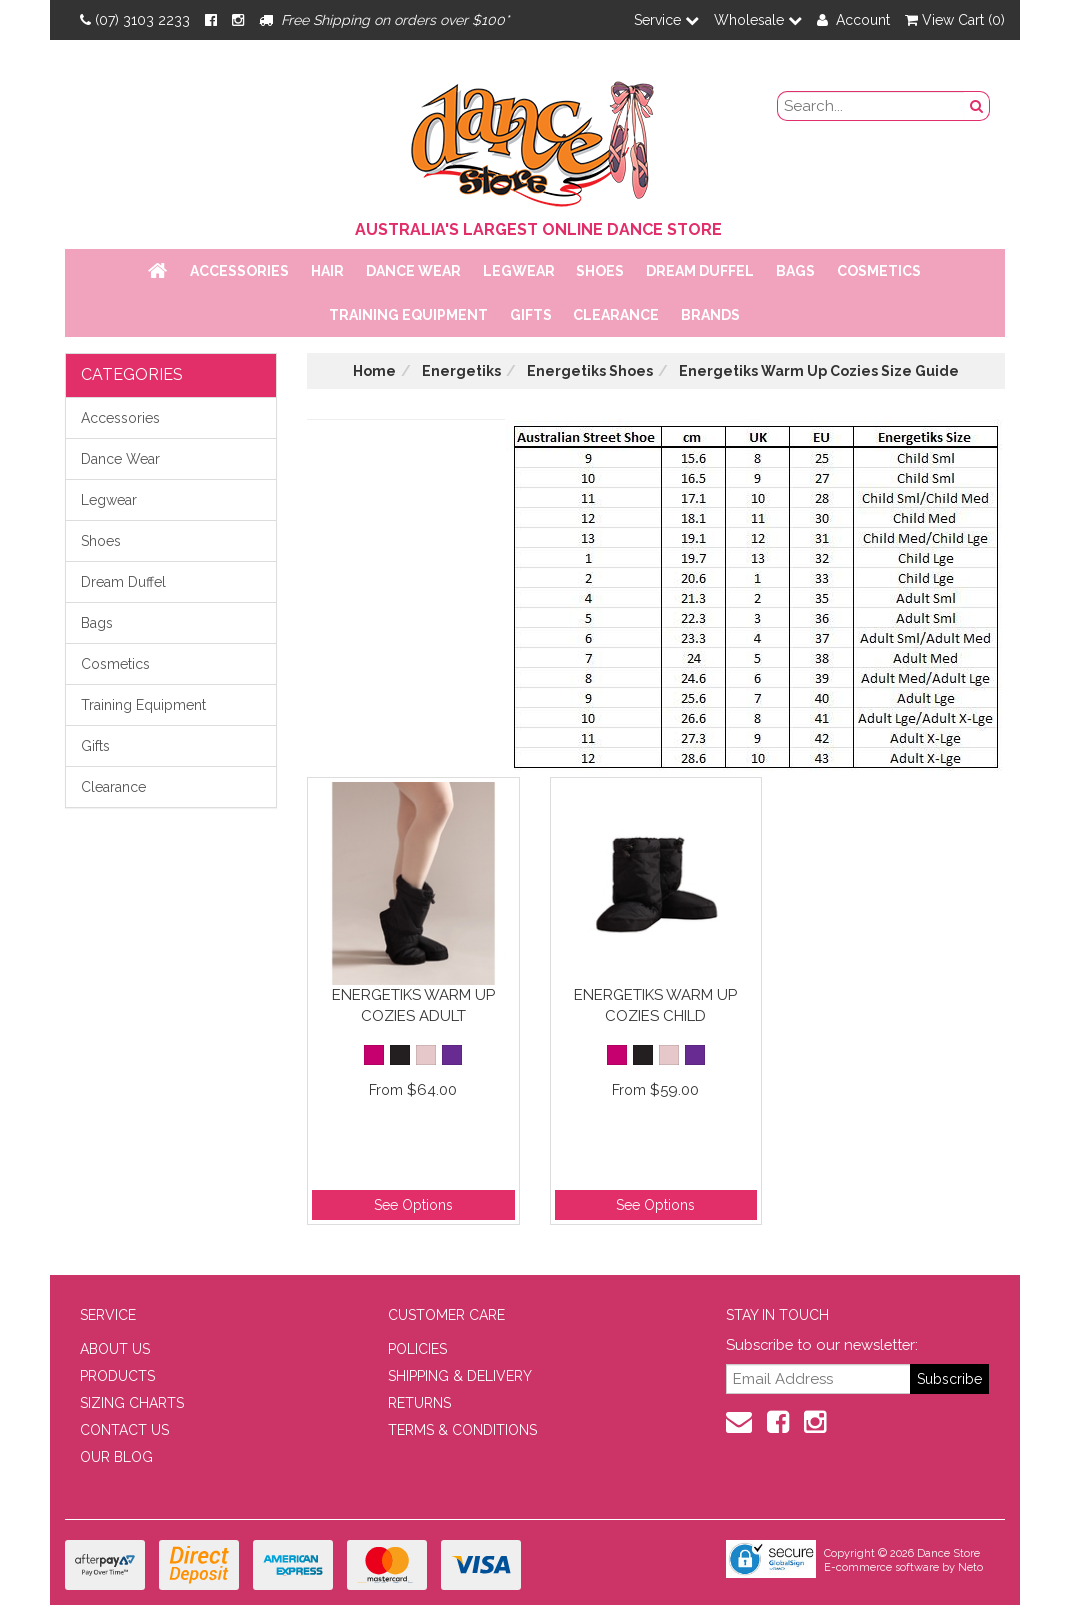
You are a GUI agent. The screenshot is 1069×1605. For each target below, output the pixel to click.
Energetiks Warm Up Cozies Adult (413, 1005)
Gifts (531, 315)
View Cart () (955, 20)
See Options (413, 1205)
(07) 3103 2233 (135, 20)
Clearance (616, 315)
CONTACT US (124, 1430)
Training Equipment (408, 315)
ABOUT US (115, 1349)
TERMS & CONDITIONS (462, 1430)
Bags (795, 271)
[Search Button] (977, 106)
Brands (710, 315)
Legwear (519, 271)
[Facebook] (211, 20)
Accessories (239, 271)
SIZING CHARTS (132, 1403)
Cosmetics (879, 271)
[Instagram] (238, 20)
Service (666, 20)
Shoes (600, 271)
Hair (327, 271)
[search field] (871, 106)
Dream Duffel (700, 271)
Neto (970, 1567)
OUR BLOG (116, 1457)
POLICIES (417, 1349)
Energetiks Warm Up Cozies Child (655, 1005)
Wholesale (758, 20)
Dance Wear (413, 271)
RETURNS (419, 1403)
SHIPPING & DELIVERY (460, 1376)
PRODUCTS (117, 1376)
